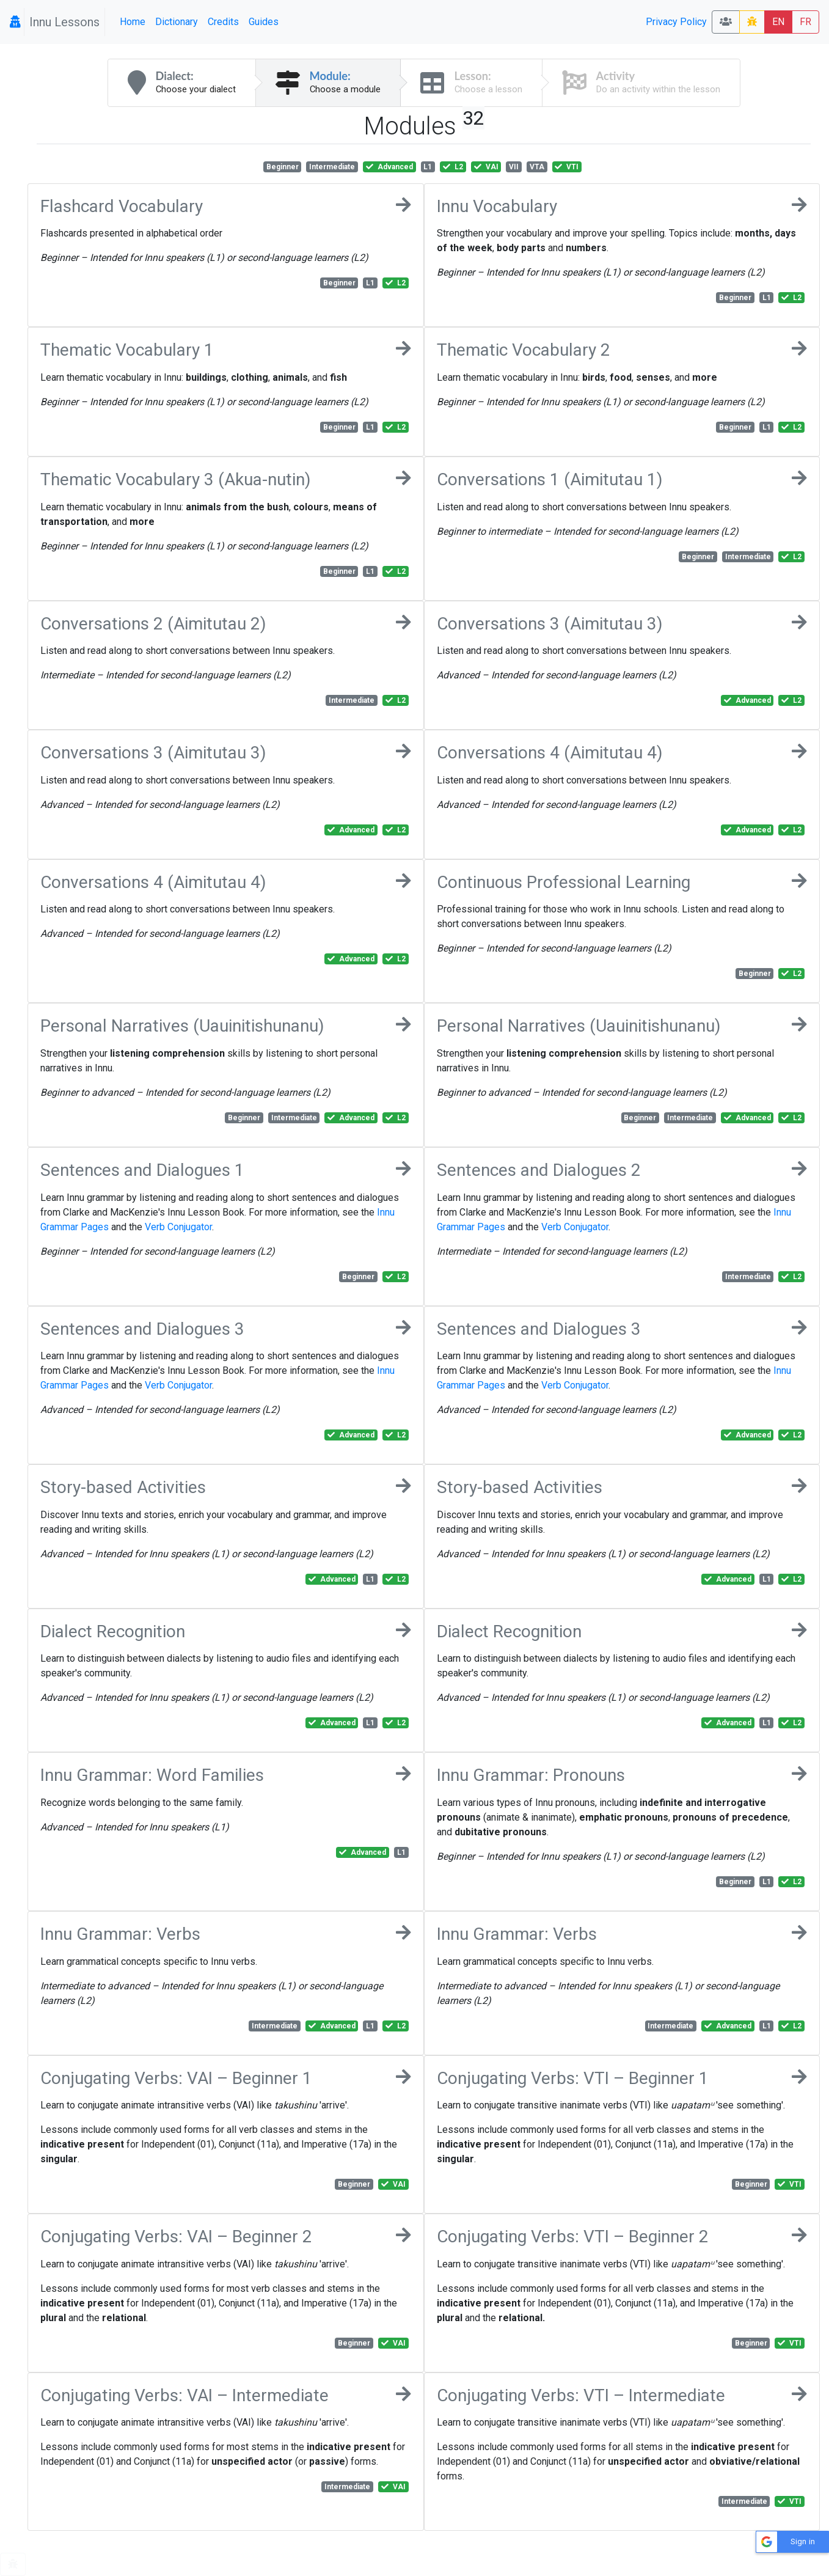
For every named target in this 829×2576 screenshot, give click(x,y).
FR (805, 22)
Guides (264, 22)
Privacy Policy (676, 22)
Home (132, 22)
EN (778, 22)
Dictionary (176, 22)
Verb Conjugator (178, 1227)
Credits (223, 22)
